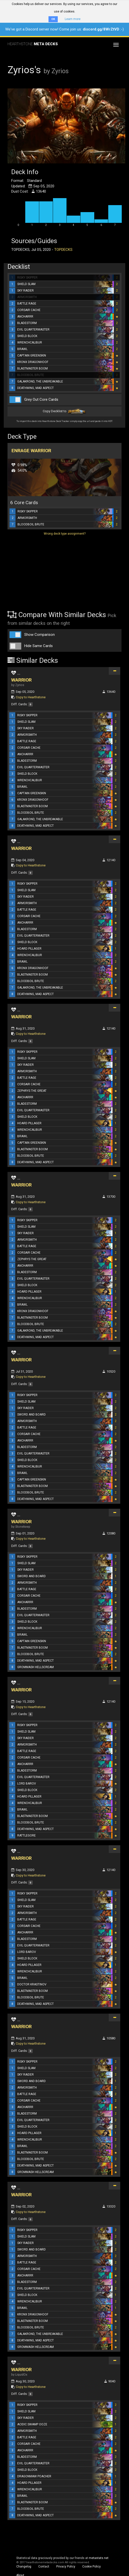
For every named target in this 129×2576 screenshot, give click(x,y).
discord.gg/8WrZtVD (101, 29)
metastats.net (98, 2558)
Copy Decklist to (64, 411)
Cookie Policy (91, 2566)
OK (53, 19)
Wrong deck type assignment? (65, 533)
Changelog (23, 2566)
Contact (43, 2566)
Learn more (72, 19)
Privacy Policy (65, 2566)
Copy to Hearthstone (31, 697)
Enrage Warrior (31, 450)
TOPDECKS (63, 249)
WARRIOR (21, 680)
